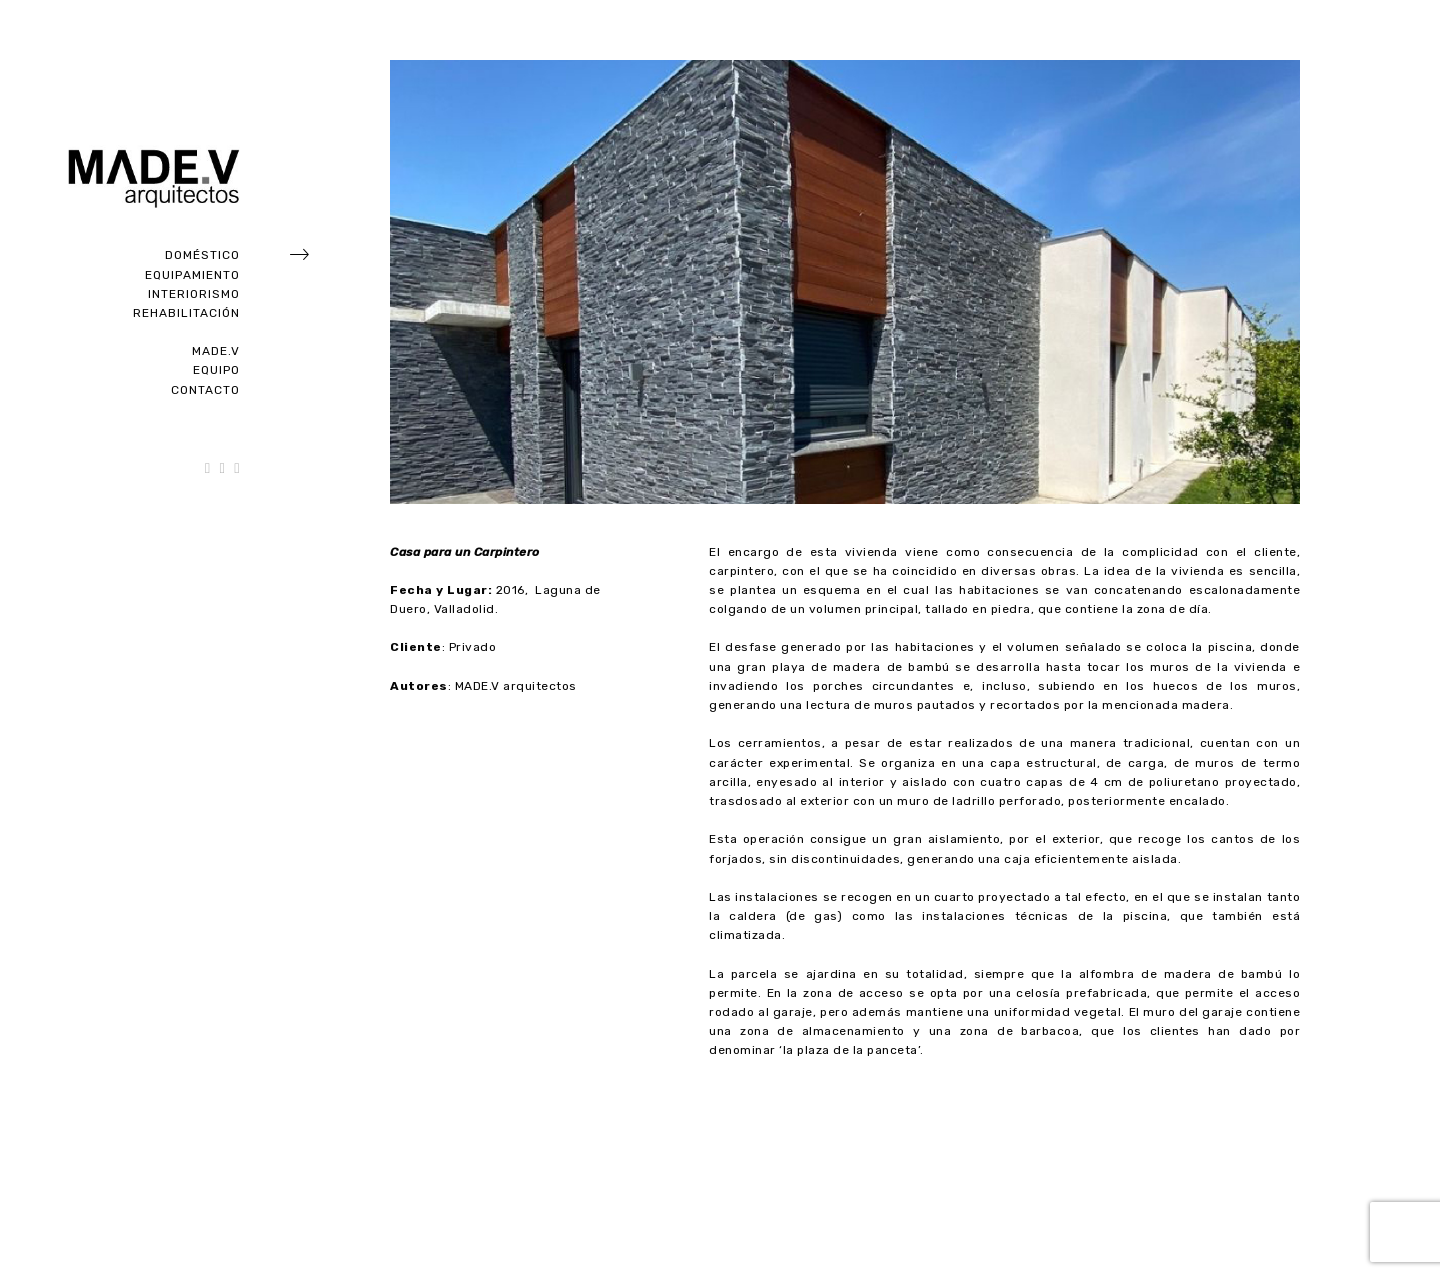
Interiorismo (194, 294)
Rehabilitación (186, 313)
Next (1286, 1139)
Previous (404, 1139)
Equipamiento (192, 275)
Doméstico (202, 255)
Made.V (216, 351)
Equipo (216, 370)
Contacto (205, 390)
